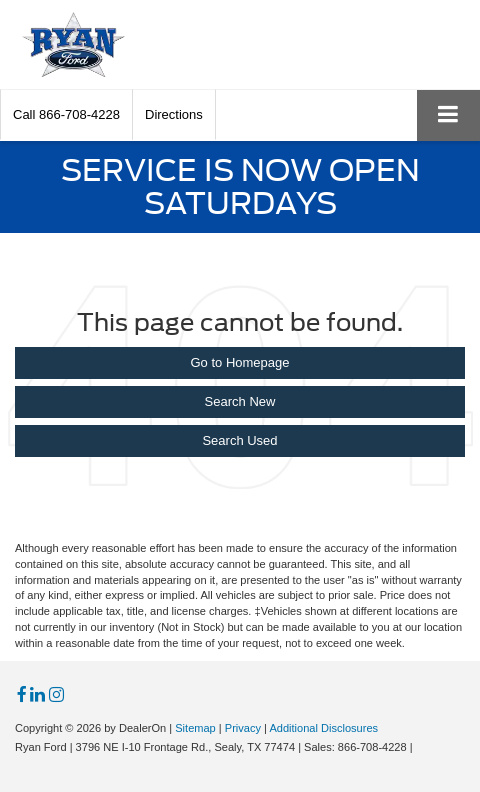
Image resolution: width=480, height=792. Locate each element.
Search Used (239, 440)
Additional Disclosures (323, 728)
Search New (240, 401)
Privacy (243, 728)
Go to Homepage (239, 362)
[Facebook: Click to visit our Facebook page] (22, 695)
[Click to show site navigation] (448, 115)
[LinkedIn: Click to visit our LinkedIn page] (37, 695)
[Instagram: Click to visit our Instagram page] (56, 695)
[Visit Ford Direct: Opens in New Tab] (421, 747)
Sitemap (195, 728)
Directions (174, 114)
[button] (66, 114)
